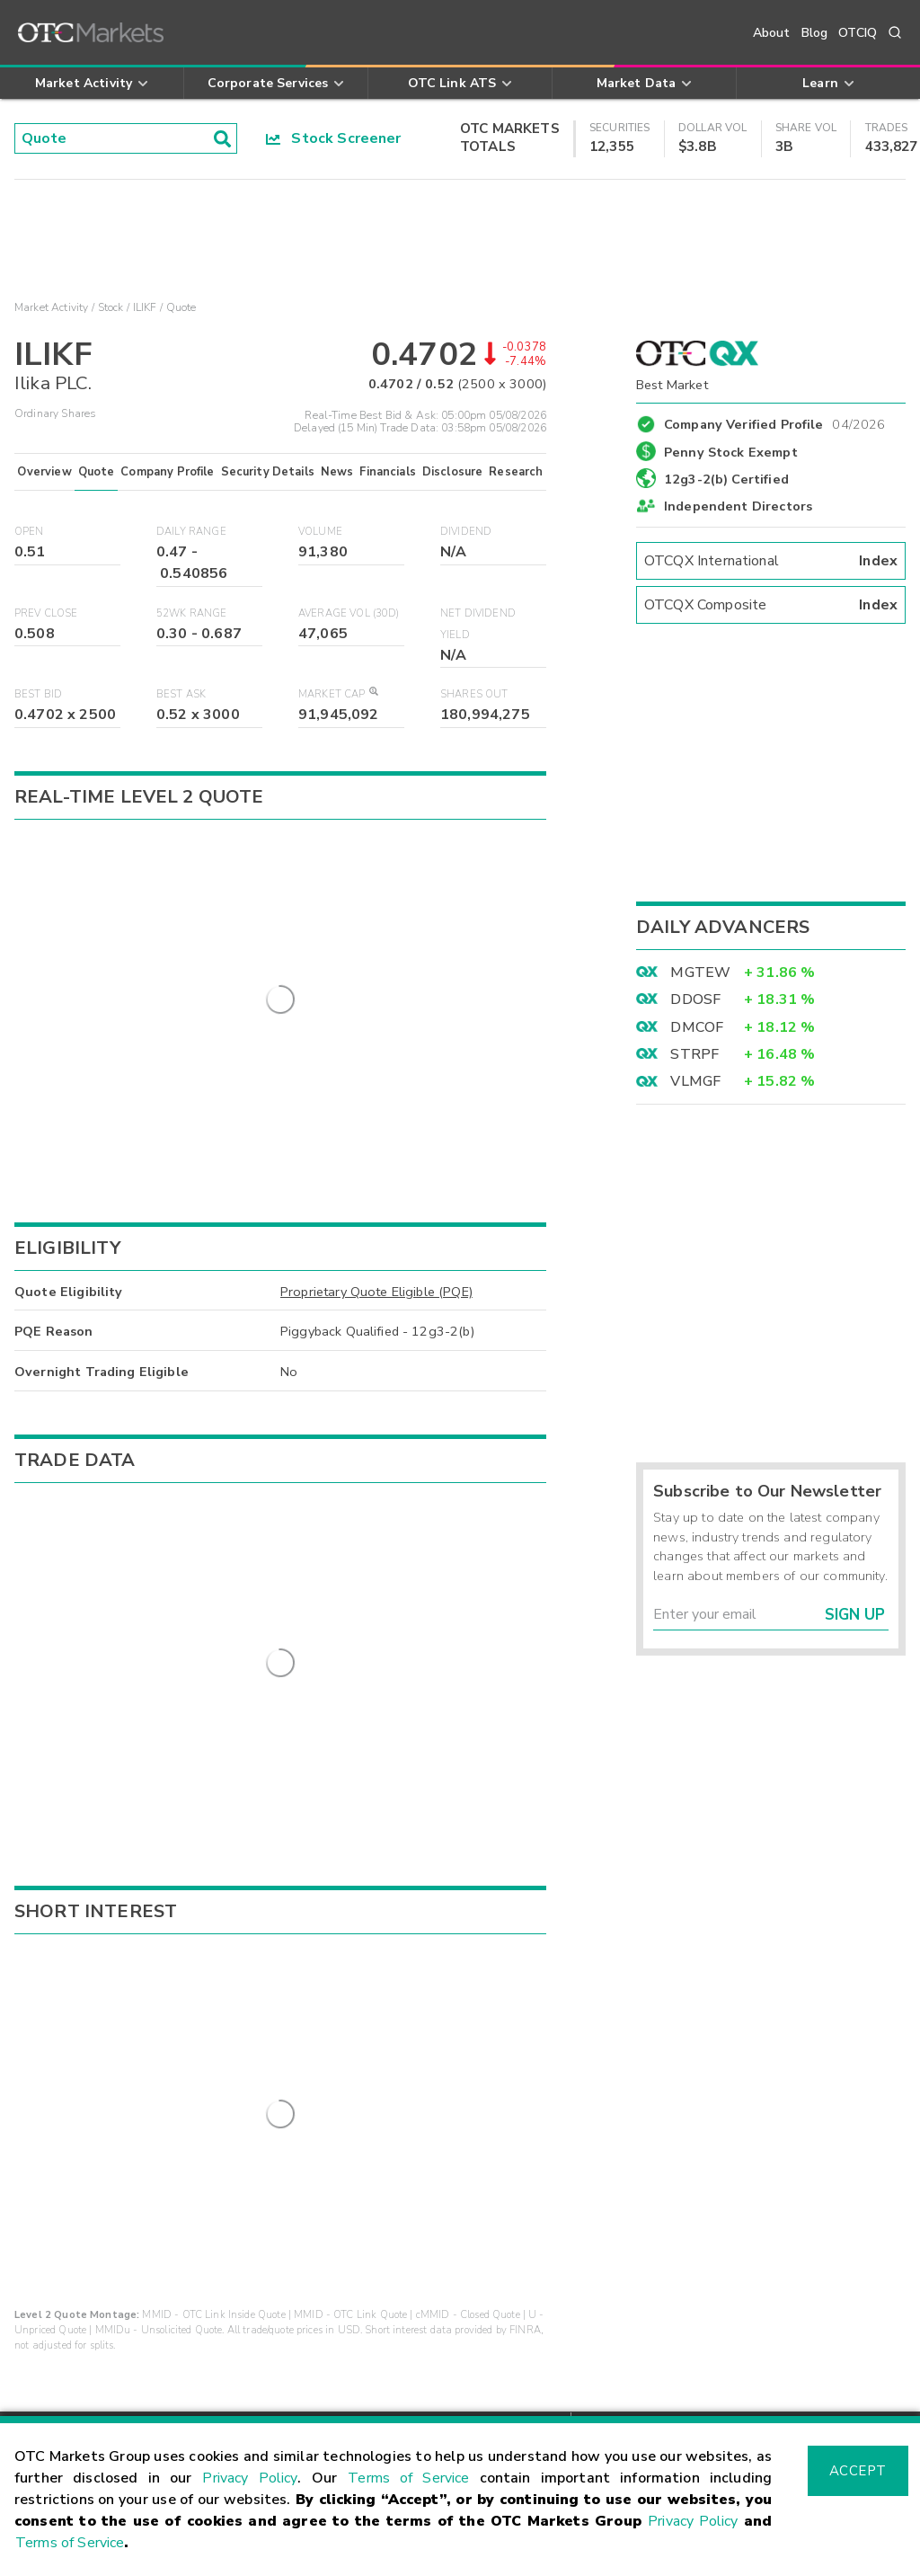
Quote (96, 472)
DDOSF (695, 999)
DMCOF (696, 1027)
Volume (320, 531)
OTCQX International (771, 561)
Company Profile (167, 472)
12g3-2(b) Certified (726, 479)
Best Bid (38, 694)
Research (516, 472)
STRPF (694, 1054)
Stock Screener (334, 138)
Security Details (267, 472)
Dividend (465, 531)
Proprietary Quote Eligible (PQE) (376, 1218)
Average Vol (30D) (349, 613)
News (337, 472)
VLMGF (695, 1081)
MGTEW (700, 972)
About (772, 32)
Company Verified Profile (775, 421)
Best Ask (181, 694)
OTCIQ (857, 32)
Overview (44, 472)
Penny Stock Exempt (731, 452)
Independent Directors (738, 506)
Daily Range (191, 531)
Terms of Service (408, 2478)
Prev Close (46, 613)
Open (29, 531)
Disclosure (452, 472)
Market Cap (337, 694)
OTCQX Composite (771, 605)
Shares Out (474, 694)
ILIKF (145, 307)
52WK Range (191, 613)
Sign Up (855, 1614)
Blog (814, 32)
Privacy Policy (249, 2478)
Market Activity (51, 307)
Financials (387, 472)
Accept (858, 2471)
